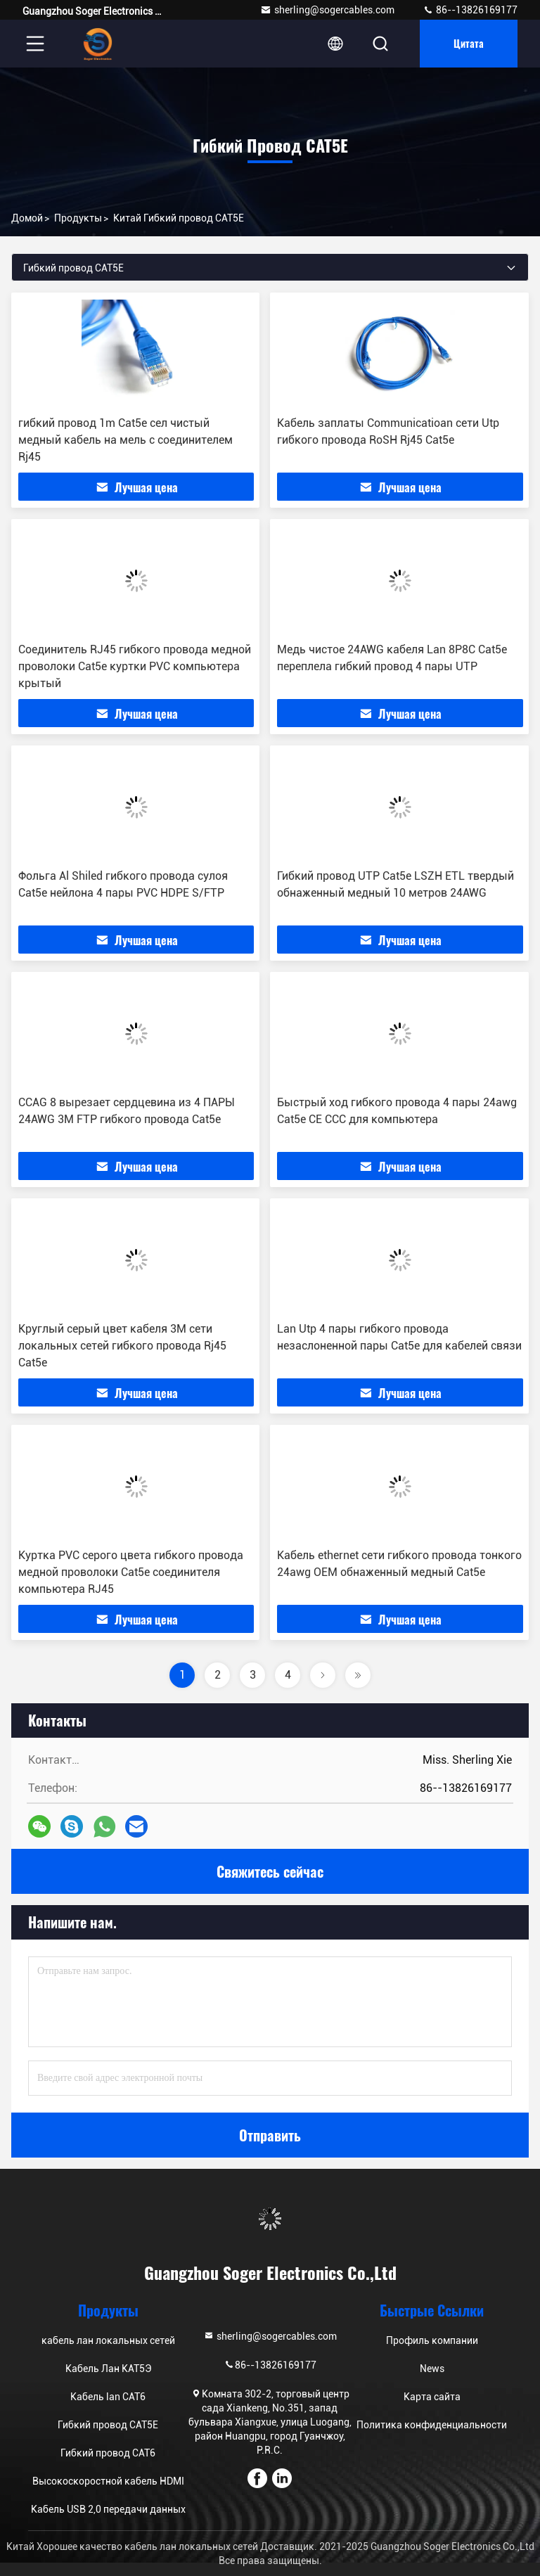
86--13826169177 (470, 9)
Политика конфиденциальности (431, 2424)
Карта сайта (432, 2396)
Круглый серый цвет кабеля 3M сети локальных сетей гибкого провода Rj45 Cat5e (122, 1345)
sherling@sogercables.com (327, 9)
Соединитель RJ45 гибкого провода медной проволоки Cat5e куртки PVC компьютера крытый (134, 666)
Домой (27, 218)
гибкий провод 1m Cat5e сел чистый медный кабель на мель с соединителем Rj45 (125, 439)
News (432, 2368)
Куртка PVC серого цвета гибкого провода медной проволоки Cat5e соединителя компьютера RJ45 (130, 1572)
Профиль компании (432, 2340)
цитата (469, 43)
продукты (78, 218)
